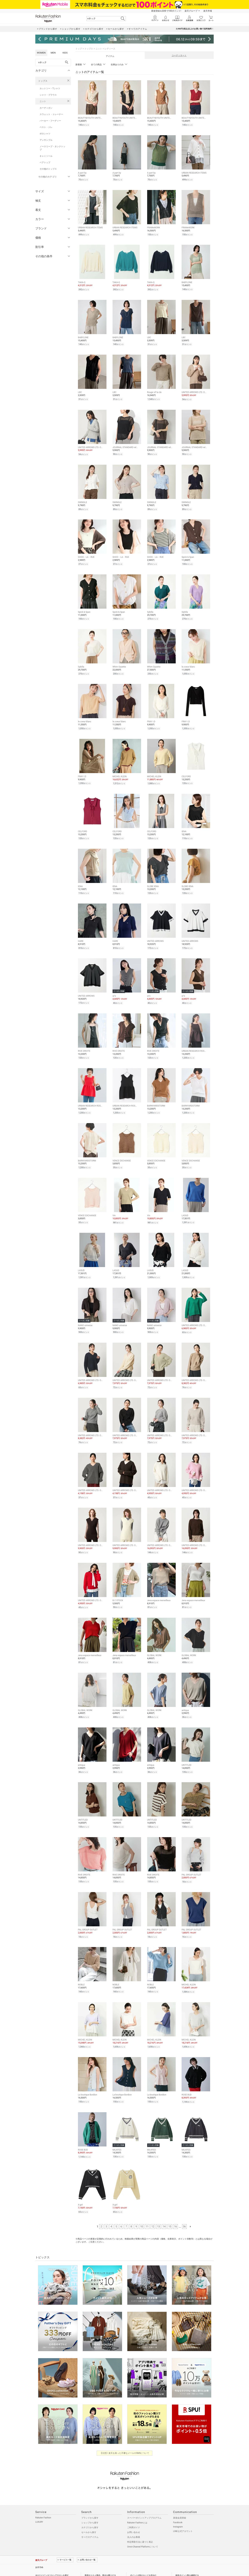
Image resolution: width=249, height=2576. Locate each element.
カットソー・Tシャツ (50, 88)
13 (158, 2206)
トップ (78, 48)
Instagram (178, 2506)
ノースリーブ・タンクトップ (52, 148)
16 (175, 2206)
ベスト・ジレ (46, 127)
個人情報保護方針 (54, 2568)
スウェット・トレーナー (51, 114)
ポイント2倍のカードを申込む (143, 2555)
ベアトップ (45, 162)
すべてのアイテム (89, 2517)
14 (164, 2206)
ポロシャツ (45, 133)
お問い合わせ (133, 2512)
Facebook (177, 2502)
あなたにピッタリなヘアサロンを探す (52, 2555)
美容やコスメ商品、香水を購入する (100, 2555)
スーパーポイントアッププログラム (144, 2497)
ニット (43, 101)
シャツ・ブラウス (48, 95)
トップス (42, 81)
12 (152, 2206)
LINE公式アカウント (183, 2511)
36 (184, 2206)
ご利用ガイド (133, 2507)
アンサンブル (46, 140)
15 (169, 2206)
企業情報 (39, 2568)
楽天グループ (191, 11)
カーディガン (46, 108)
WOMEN (41, 52)
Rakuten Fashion (43, 2497)
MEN (53, 52)
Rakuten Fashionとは (137, 2502)
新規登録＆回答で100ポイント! (166, 11)
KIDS (65, 52)
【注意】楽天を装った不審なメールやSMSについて (124, 2433)
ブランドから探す (89, 2497)
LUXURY (39, 2501)
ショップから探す (89, 2502)
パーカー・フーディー (50, 121)
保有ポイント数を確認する (187, 2555)
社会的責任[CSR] (71, 2568)
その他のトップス (48, 169)
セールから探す (88, 2512)
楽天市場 (207, 11)
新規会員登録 (179, 2497)
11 (147, 2206)
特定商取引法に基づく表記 (140, 2521)
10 (141, 2206)
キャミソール (46, 156)
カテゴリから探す (89, 2507)
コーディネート (179, 55)
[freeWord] (53, 62)
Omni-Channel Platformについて (142, 2526)
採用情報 (85, 2568)
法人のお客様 (133, 2517)
